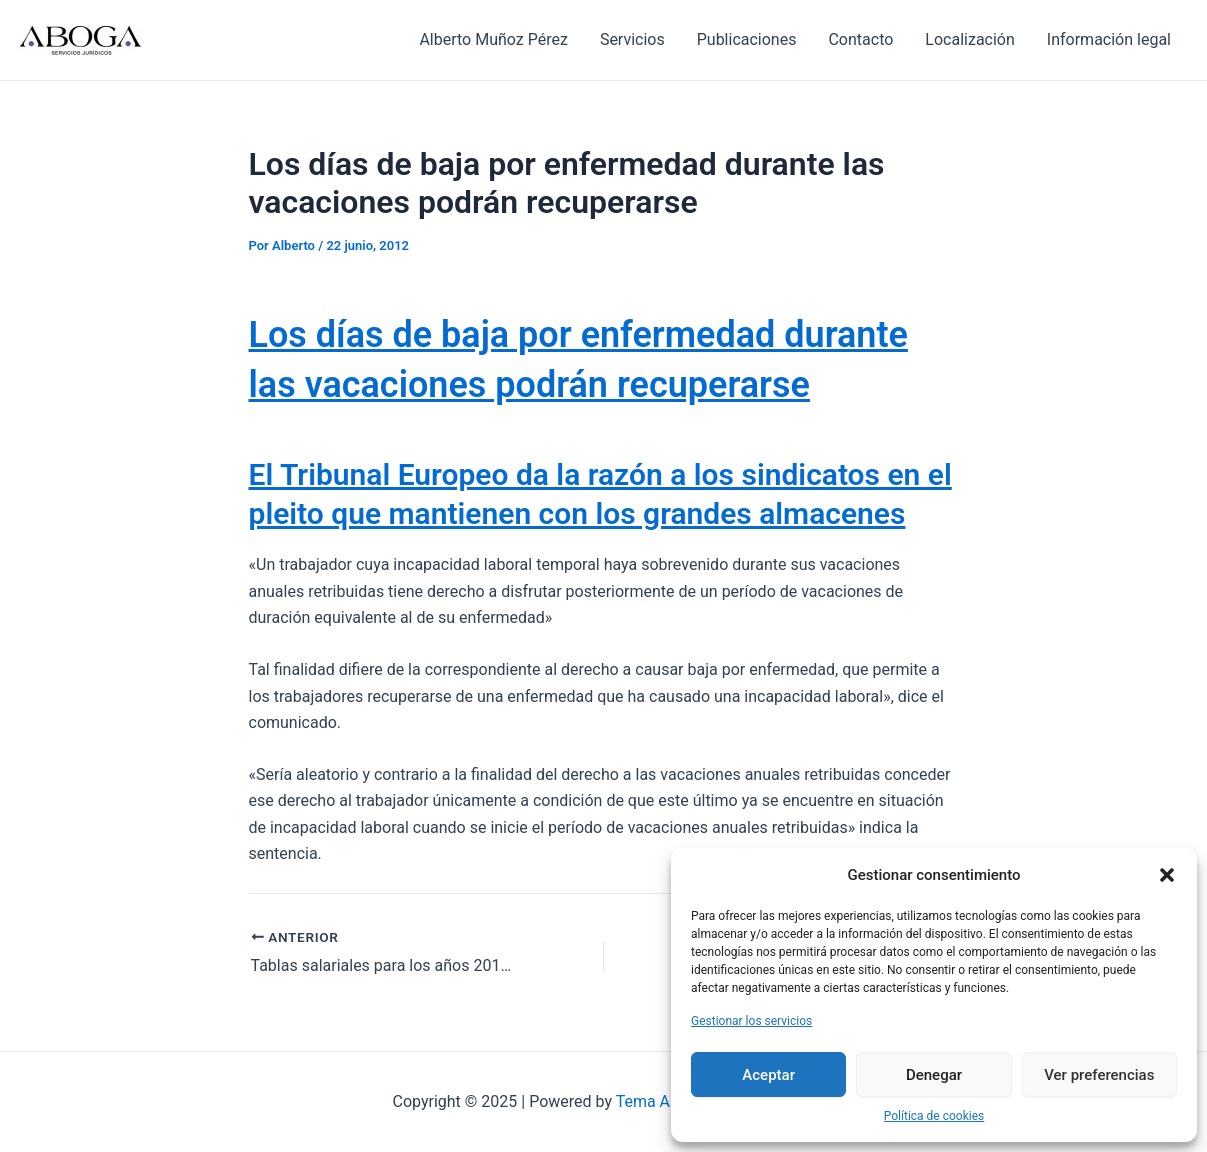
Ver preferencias (1099, 1075)
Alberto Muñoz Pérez (493, 39)
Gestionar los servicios (751, 1021)
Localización (969, 39)
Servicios (632, 39)
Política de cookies (934, 1116)
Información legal (1109, 39)
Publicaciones (747, 39)
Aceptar (768, 1075)
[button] (1167, 875)
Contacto (860, 39)
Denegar (934, 1075)
